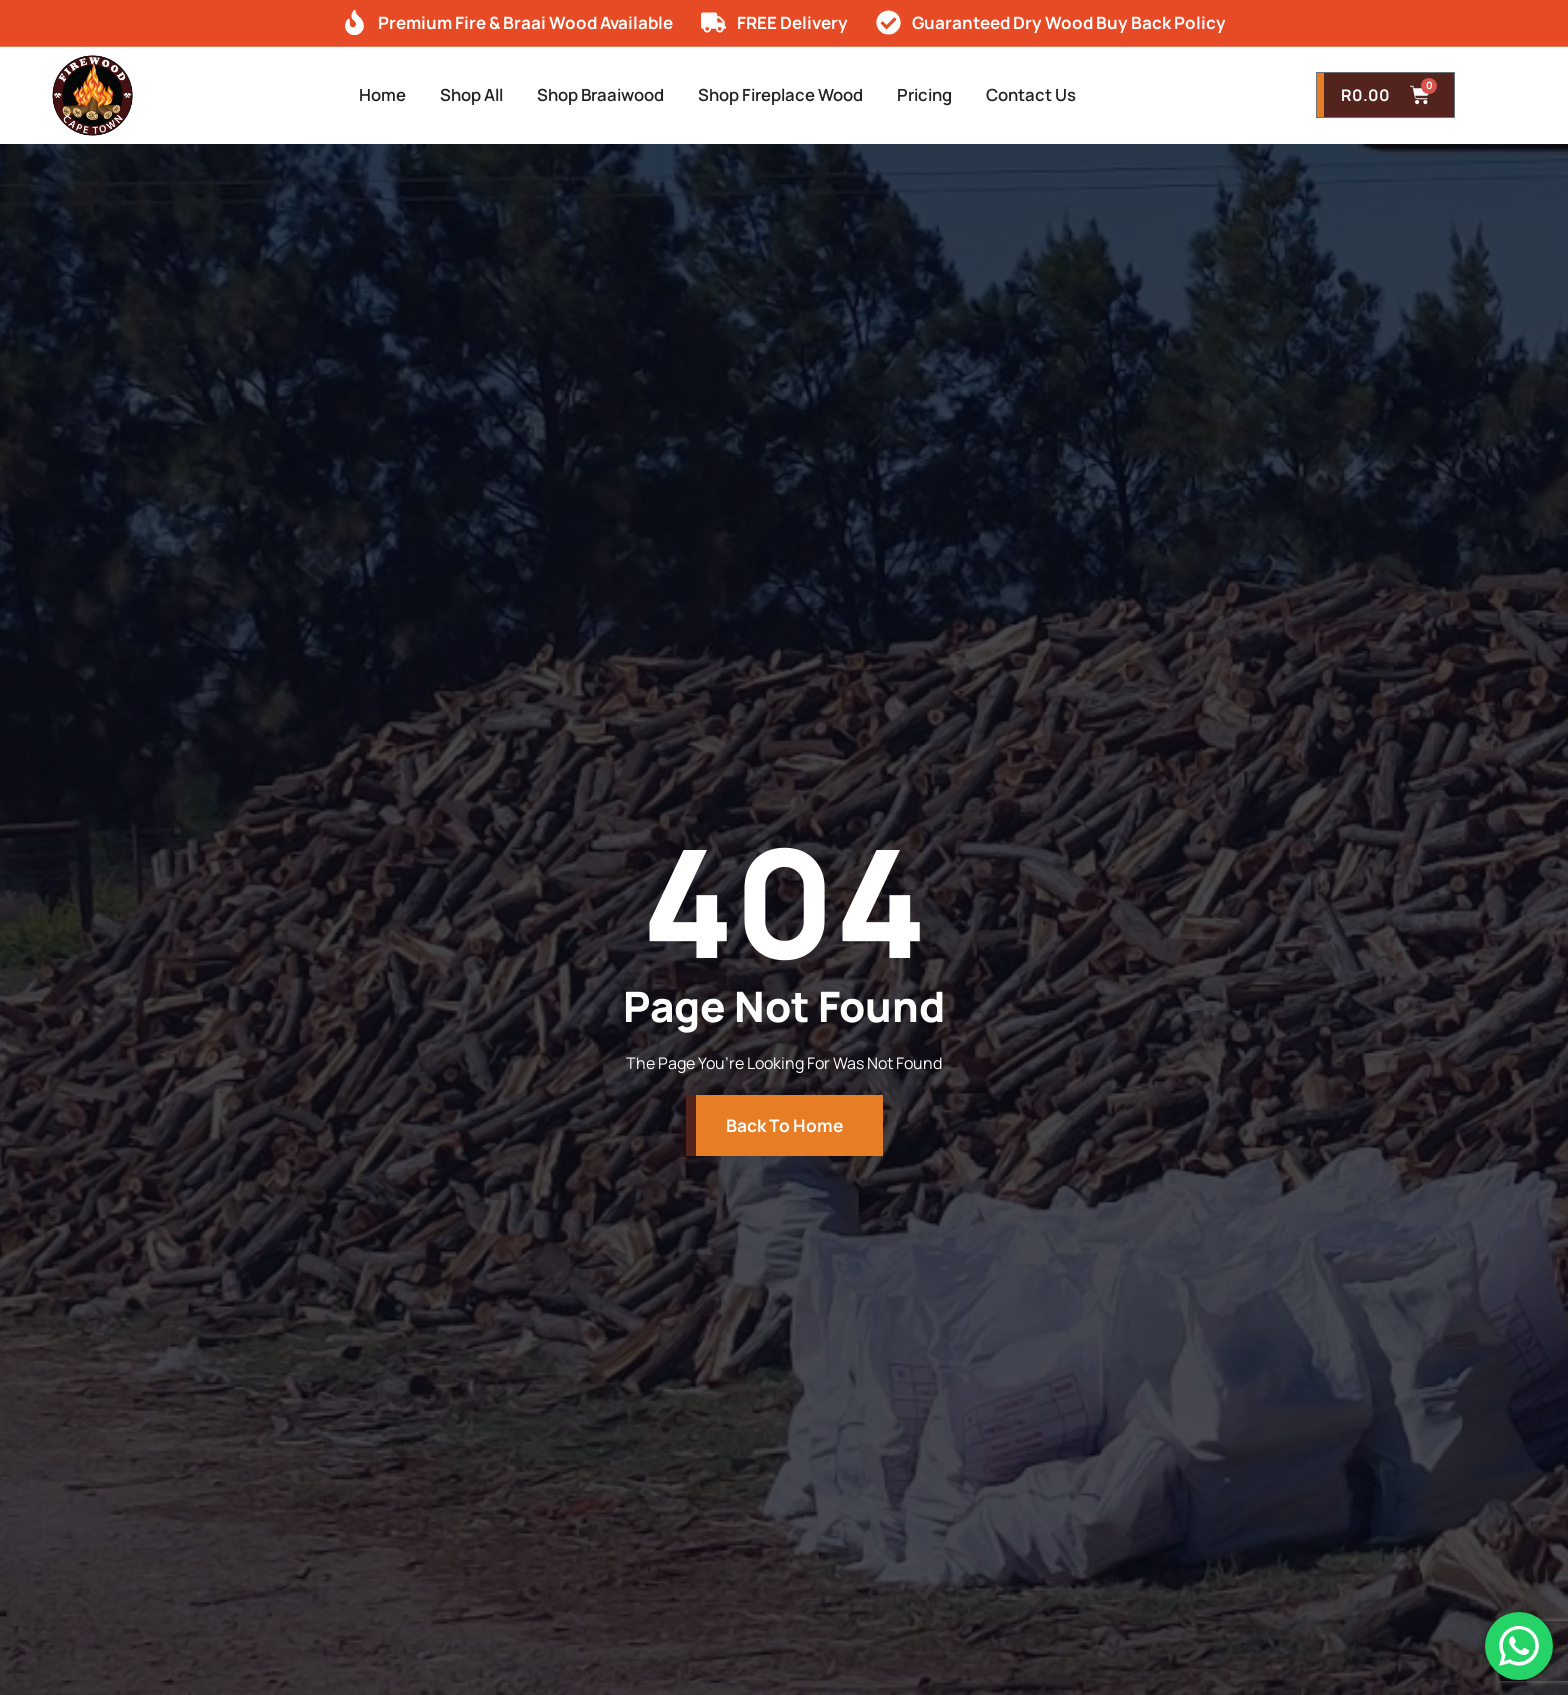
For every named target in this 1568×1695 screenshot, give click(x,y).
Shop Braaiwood (590, 95)
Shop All (445, 95)
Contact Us (1070, 95)
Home (344, 95)
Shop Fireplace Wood (790, 95)
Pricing (951, 95)
